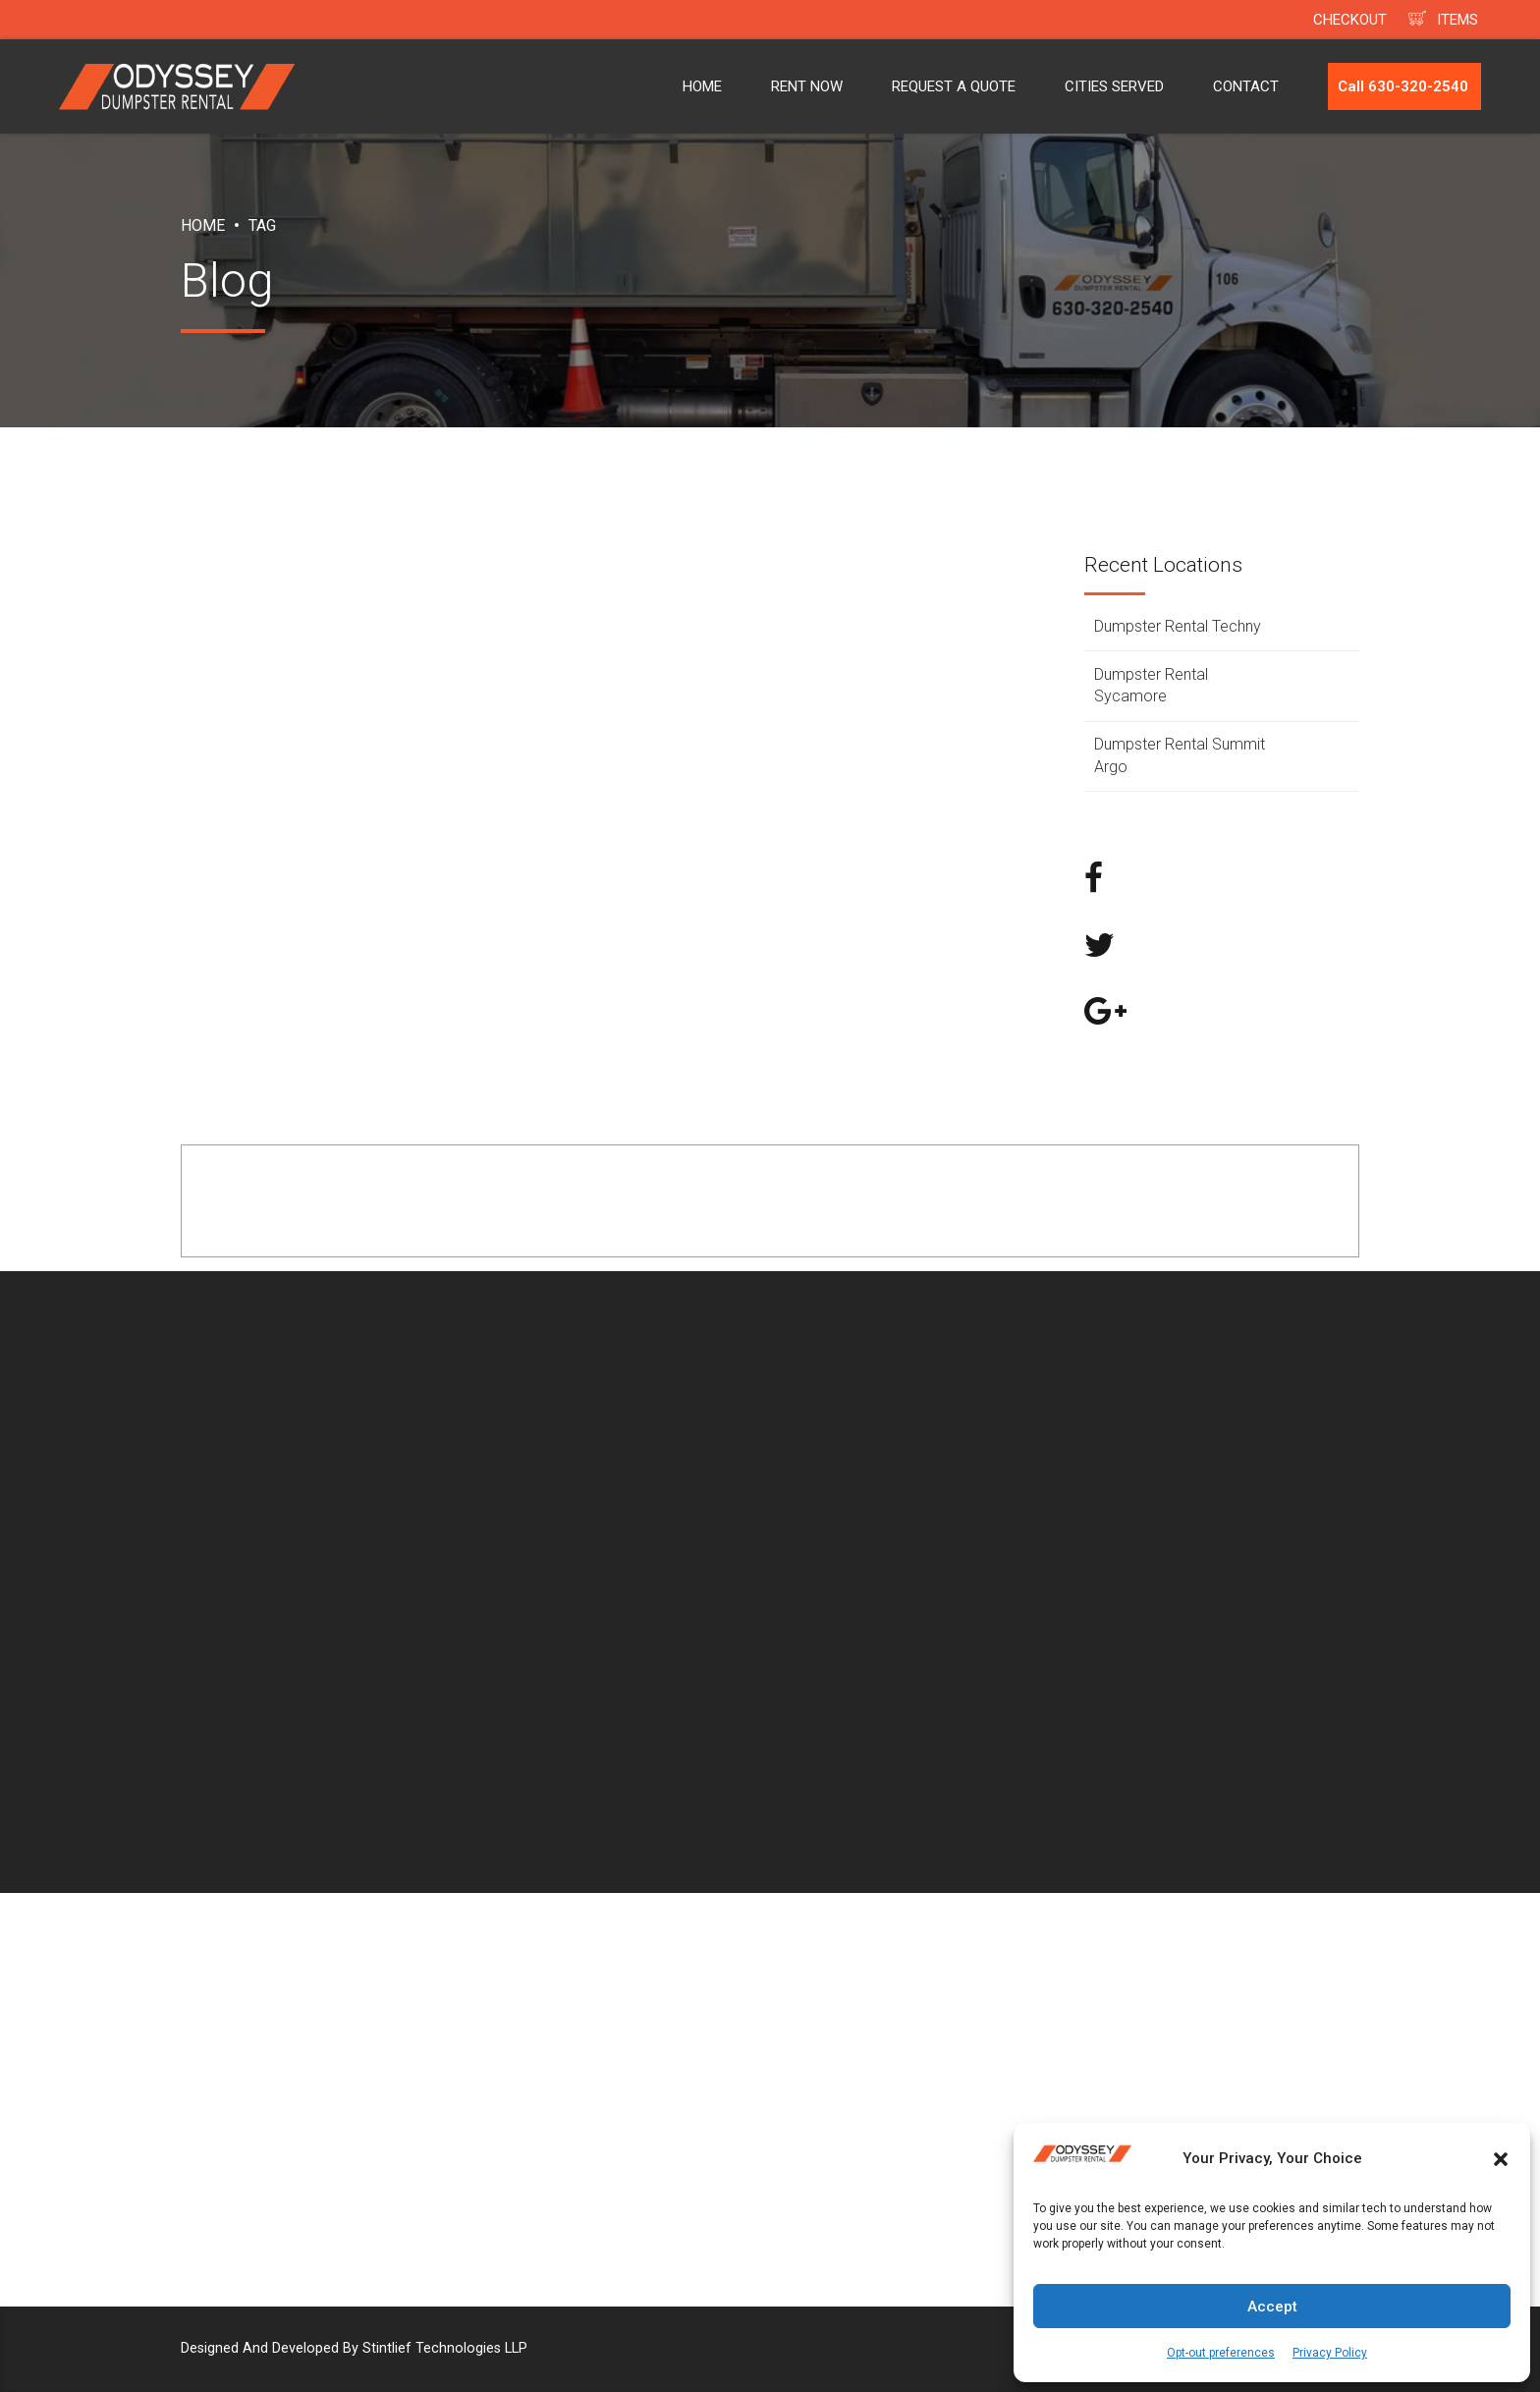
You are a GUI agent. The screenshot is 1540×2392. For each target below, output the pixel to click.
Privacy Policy (1329, 2353)
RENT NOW (807, 86)
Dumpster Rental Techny (1177, 626)
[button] (1501, 2159)
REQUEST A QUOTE (954, 86)
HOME (702, 86)
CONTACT (1246, 86)
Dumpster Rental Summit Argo (1179, 755)
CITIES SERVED (1114, 86)
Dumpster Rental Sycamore (1151, 685)
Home (203, 225)
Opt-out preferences (1221, 2353)
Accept (1272, 2306)
